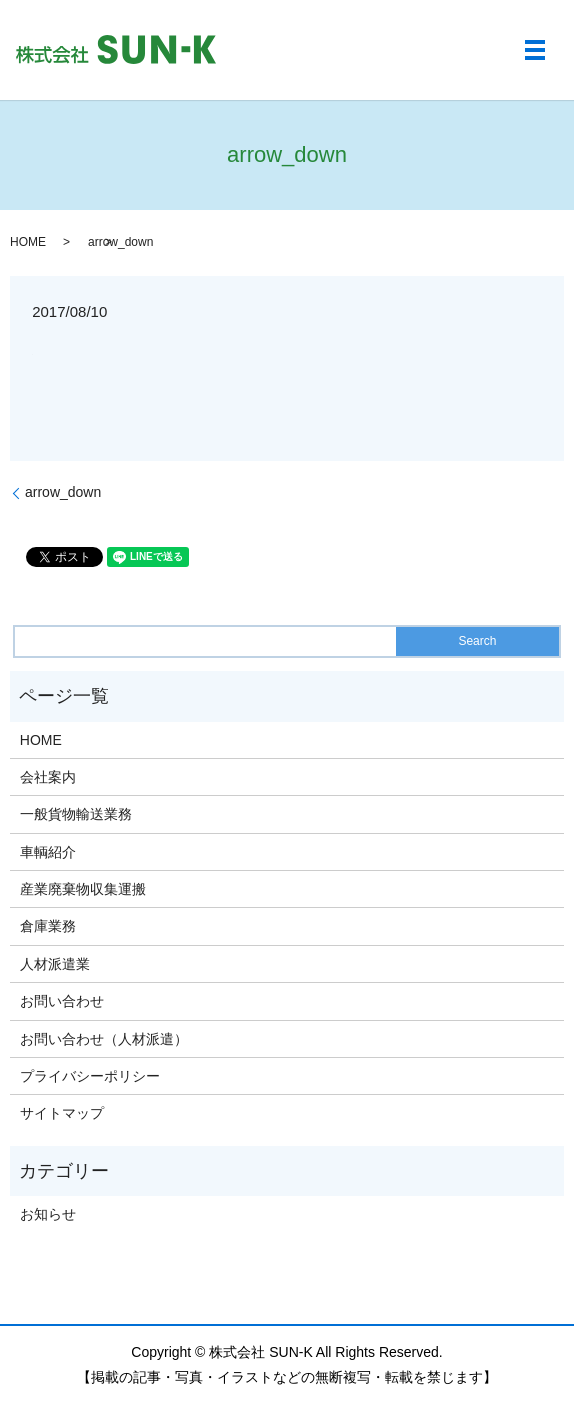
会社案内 (48, 777)
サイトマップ (62, 1113)
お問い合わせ (62, 1001)
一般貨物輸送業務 (76, 814)
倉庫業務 (48, 926)
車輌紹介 (48, 852)
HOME (28, 242)
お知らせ (48, 1214)
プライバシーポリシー (90, 1076)
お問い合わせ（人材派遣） (104, 1039)
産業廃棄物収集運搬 (83, 889)
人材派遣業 (55, 964)
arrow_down (63, 492)
